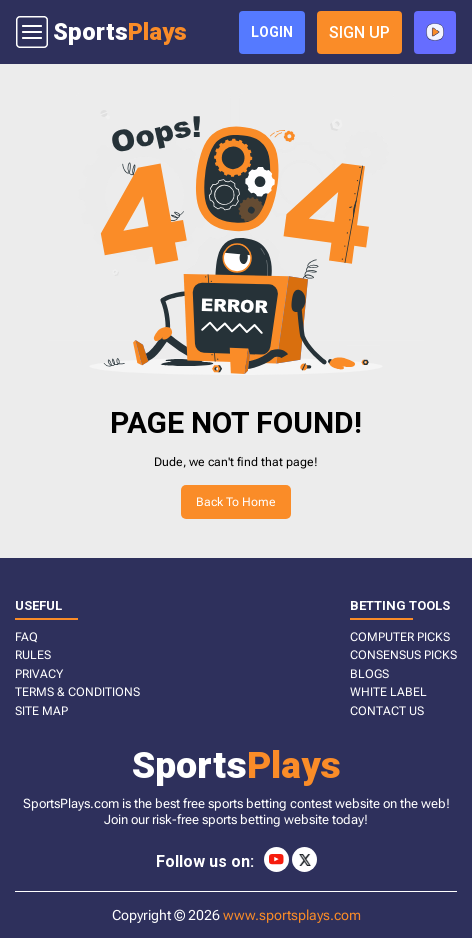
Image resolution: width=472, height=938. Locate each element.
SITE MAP (41, 711)
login (272, 32)
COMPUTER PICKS (400, 637)
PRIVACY (39, 674)
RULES (33, 655)
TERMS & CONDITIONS (77, 692)
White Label (388, 692)
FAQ (26, 637)
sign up (359, 32)
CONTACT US (387, 711)
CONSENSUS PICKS (403, 655)
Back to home (236, 502)
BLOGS (369, 674)
